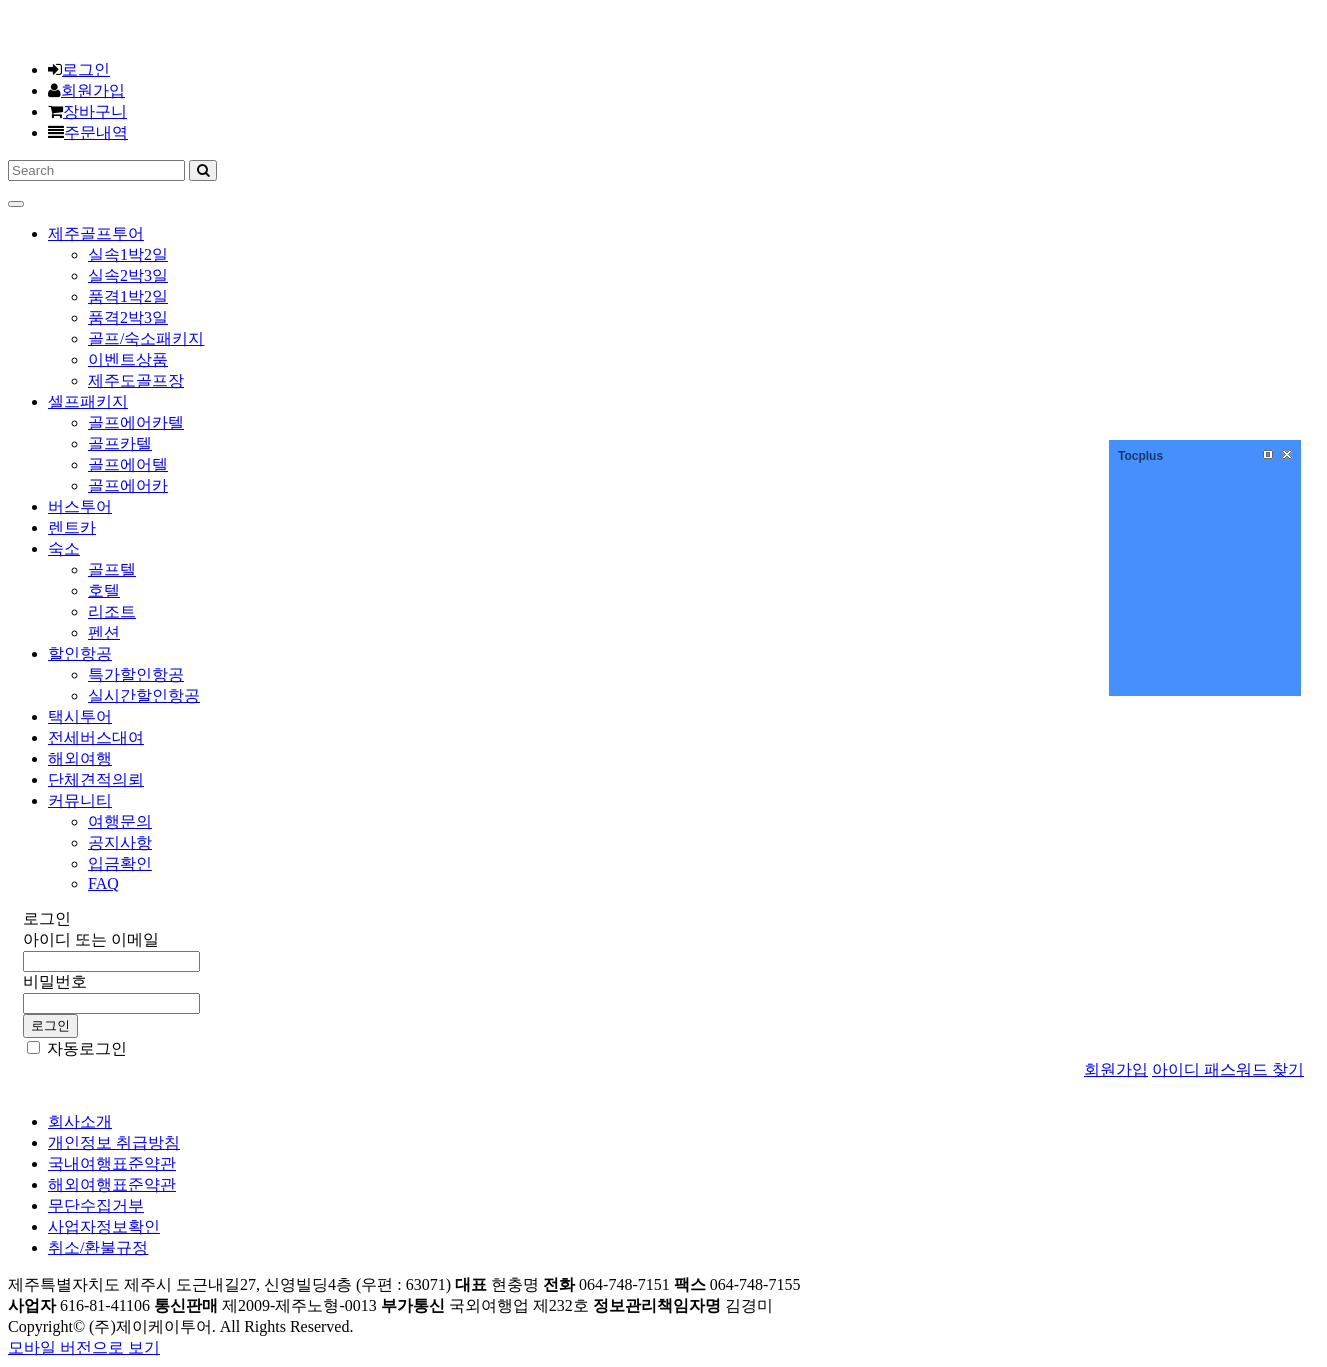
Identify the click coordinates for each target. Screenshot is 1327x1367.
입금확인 (120, 863)
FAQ (103, 883)
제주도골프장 (136, 380)
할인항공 (80, 653)
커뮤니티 (80, 800)
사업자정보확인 (104, 1226)
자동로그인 (77, 1048)
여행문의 (120, 821)
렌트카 (72, 527)
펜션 (104, 632)
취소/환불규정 (98, 1247)
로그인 (86, 69)
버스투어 (80, 506)
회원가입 (93, 90)
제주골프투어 (96, 233)
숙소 (64, 548)
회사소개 (80, 1121)
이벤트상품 (128, 359)
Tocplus (1140, 456)
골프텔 (112, 569)
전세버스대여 (96, 737)
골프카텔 (120, 443)
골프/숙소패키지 (146, 338)
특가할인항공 (136, 674)
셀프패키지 (88, 401)
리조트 (112, 611)
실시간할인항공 (144, 695)
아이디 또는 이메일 (91, 939)
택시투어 (80, 716)
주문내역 (96, 132)
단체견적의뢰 (96, 779)
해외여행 (80, 758)
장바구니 (95, 111)
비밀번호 (55, 981)
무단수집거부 (96, 1205)
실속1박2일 (128, 254)
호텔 (104, 590)
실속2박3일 (128, 275)
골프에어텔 (128, 464)
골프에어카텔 (136, 422)
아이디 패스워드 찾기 (1228, 1069)
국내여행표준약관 (112, 1163)
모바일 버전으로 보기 (84, 1347)
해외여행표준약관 (112, 1184)
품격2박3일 (128, 317)
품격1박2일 (128, 296)
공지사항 (120, 842)
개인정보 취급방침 (114, 1142)
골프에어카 (128, 485)
